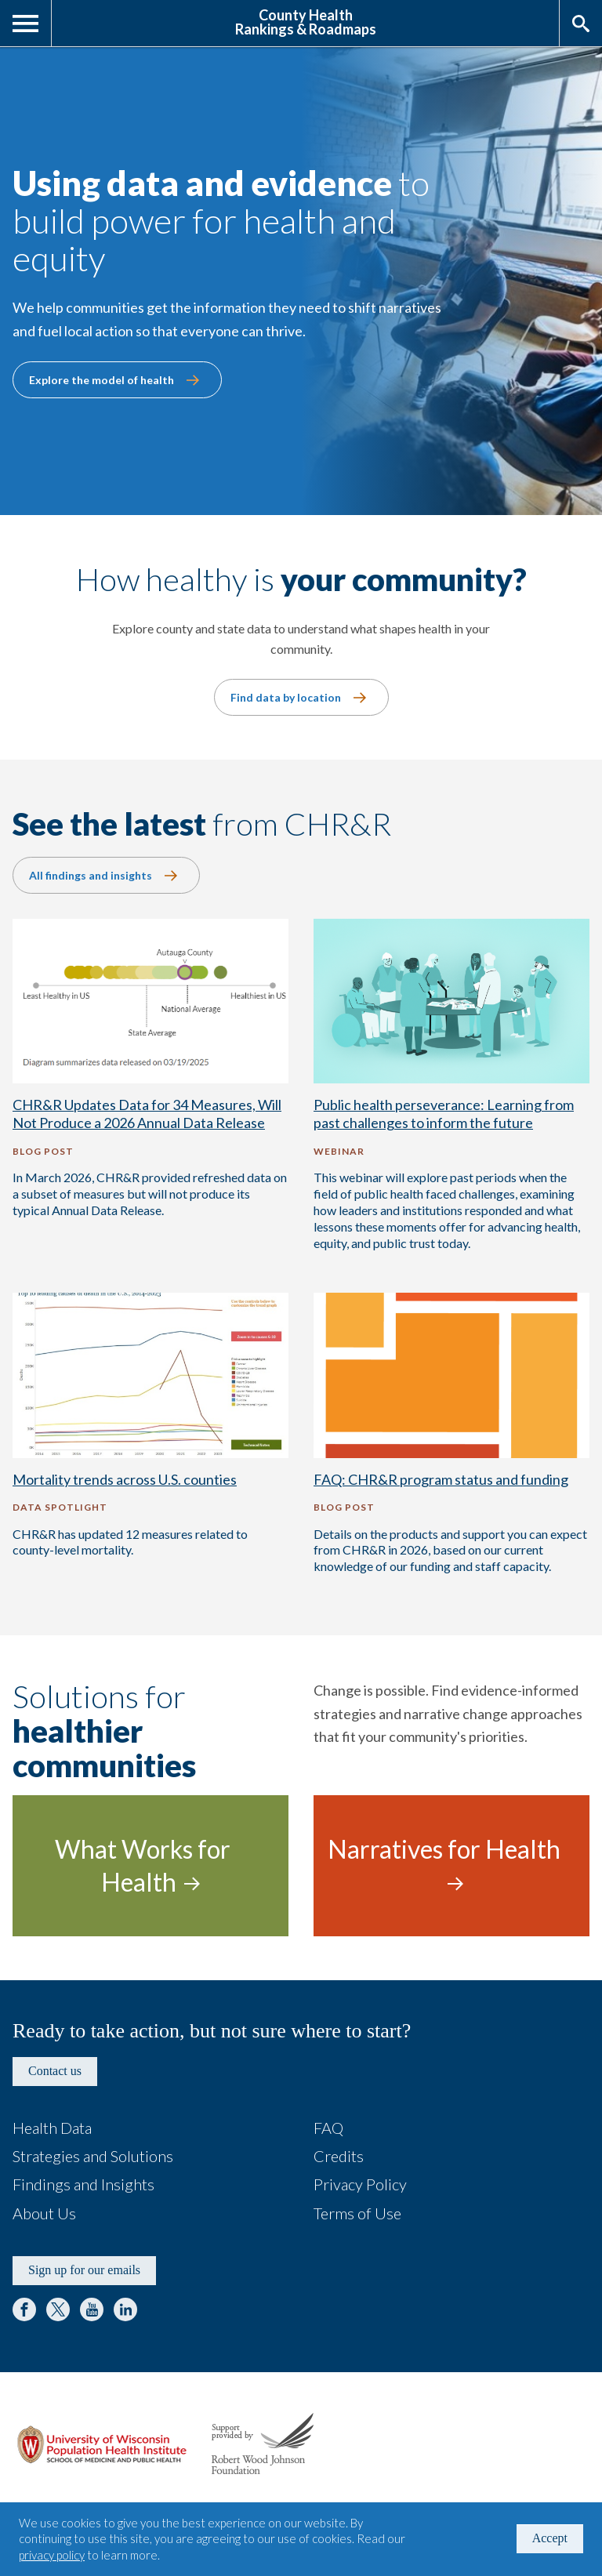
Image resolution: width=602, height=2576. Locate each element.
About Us (44, 2213)
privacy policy (52, 2555)
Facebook (24, 2309)
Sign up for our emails (84, 2270)
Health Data (52, 2127)
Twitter (58, 2309)
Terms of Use (357, 2213)
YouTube (91, 2309)
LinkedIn (125, 2309)
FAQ (328, 2127)
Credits (339, 2155)
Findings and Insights (83, 2184)
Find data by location (285, 697)
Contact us (55, 2070)
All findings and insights (90, 875)
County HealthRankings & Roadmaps (305, 21)
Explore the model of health (101, 379)
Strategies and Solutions (93, 2155)
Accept (550, 2538)
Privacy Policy (360, 2184)
